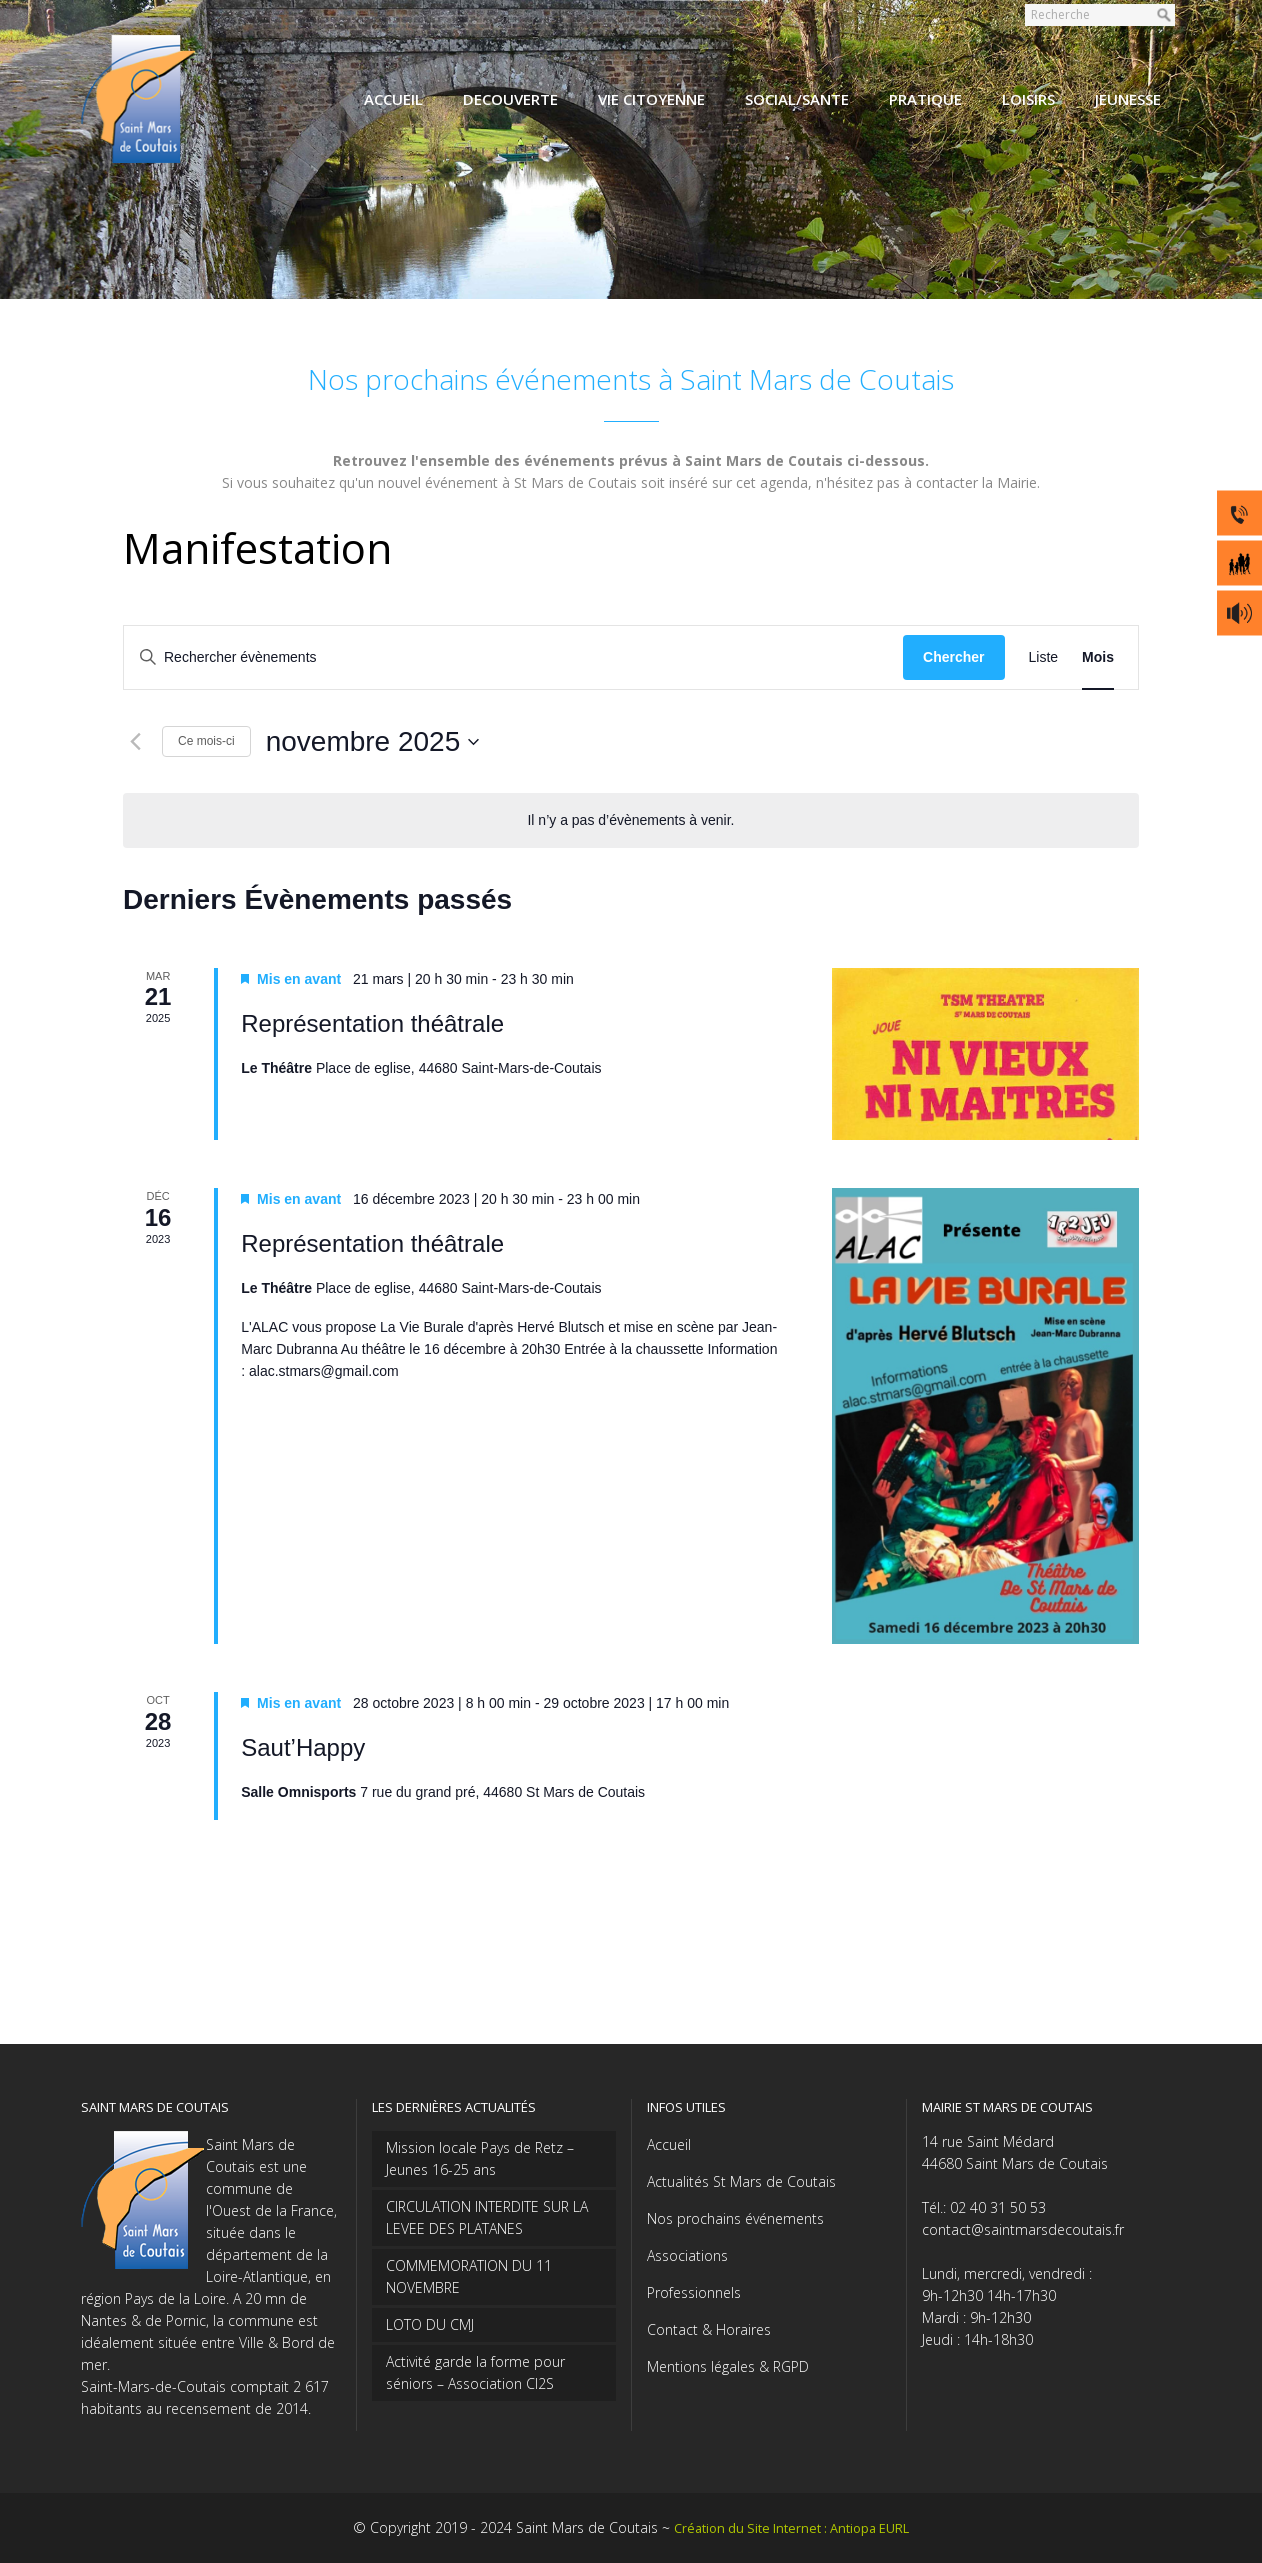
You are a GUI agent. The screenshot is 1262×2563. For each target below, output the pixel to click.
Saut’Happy (303, 1747)
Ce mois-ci (206, 741)
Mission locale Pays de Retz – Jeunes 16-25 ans (480, 2158)
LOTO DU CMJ (430, 2324)
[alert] (631, 820)
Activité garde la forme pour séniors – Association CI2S (475, 2372)
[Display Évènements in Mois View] (1098, 657)
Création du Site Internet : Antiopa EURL (791, 2528)
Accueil (669, 2144)
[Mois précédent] (135, 742)
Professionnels (694, 2292)
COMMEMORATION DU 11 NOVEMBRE (469, 2276)
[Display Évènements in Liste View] (1044, 657)
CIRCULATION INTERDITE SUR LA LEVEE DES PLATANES (487, 2217)
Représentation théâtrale (372, 1023)
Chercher (953, 657)
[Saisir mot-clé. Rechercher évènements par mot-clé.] (513, 657)
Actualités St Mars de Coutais (741, 2181)
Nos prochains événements (735, 2218)
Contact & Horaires (709, 2329)
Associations (687, 2255)
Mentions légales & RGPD (728, 2366)
